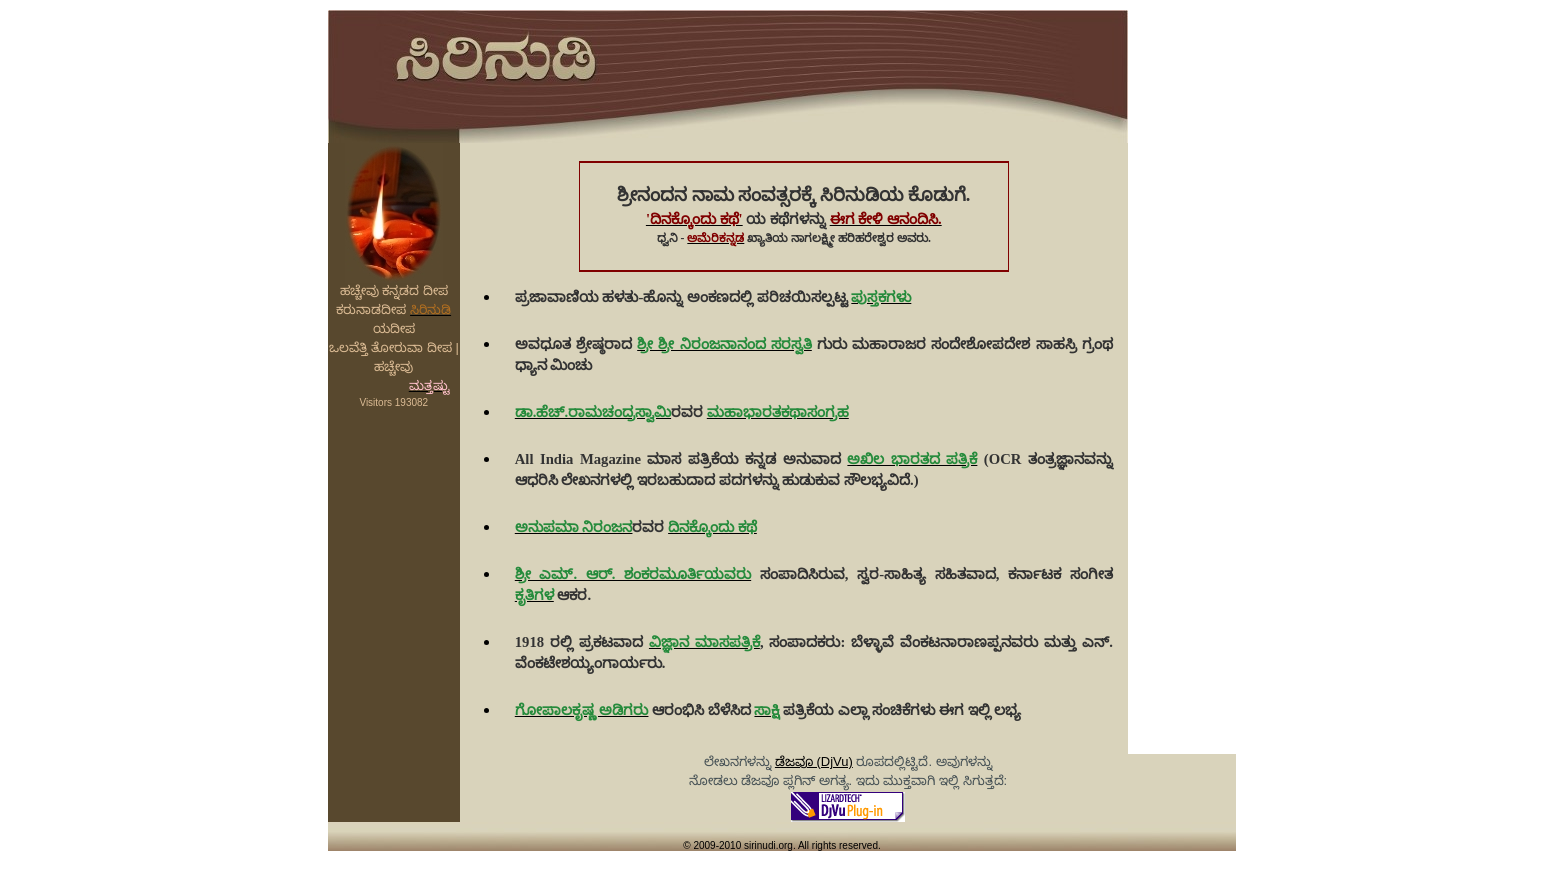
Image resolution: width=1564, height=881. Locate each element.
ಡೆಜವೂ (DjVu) (814, 761)
